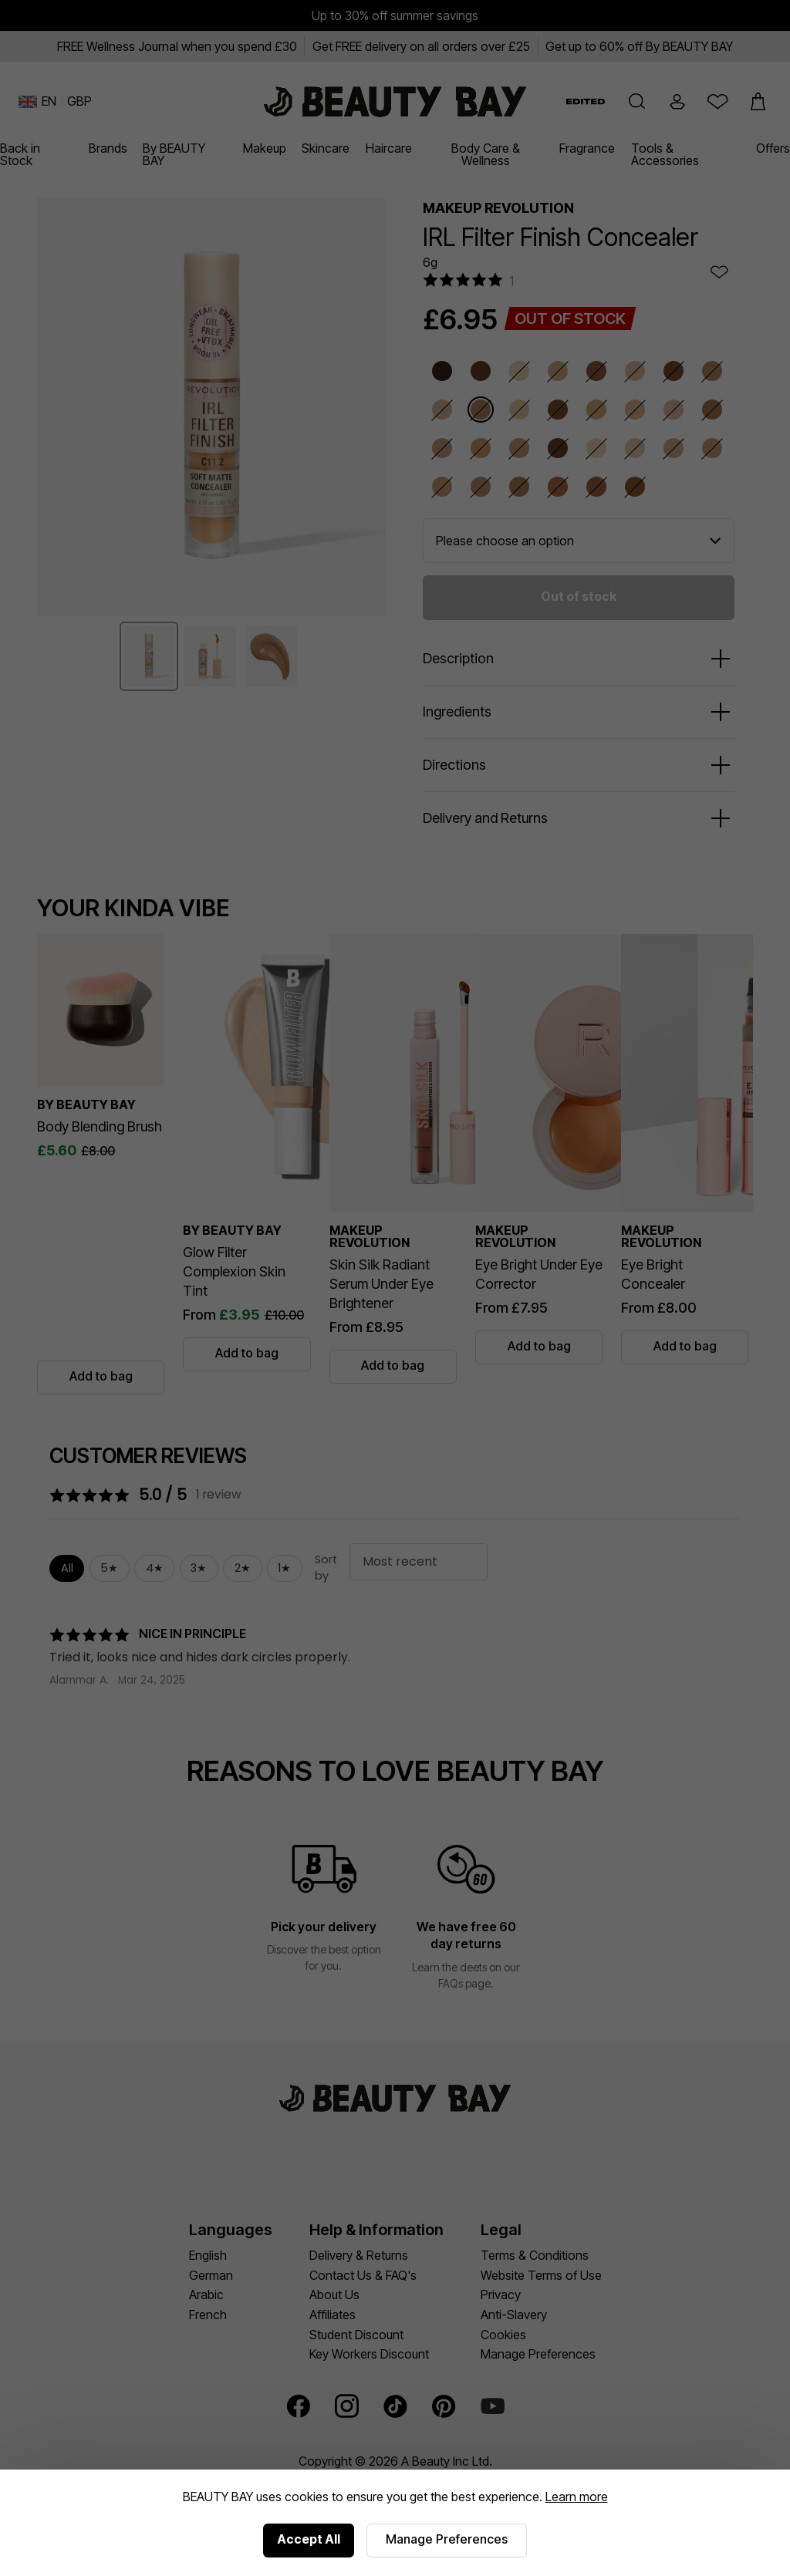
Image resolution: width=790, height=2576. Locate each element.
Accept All (308, 2539)
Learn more (576, 2496)
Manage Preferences (447, 2539)
